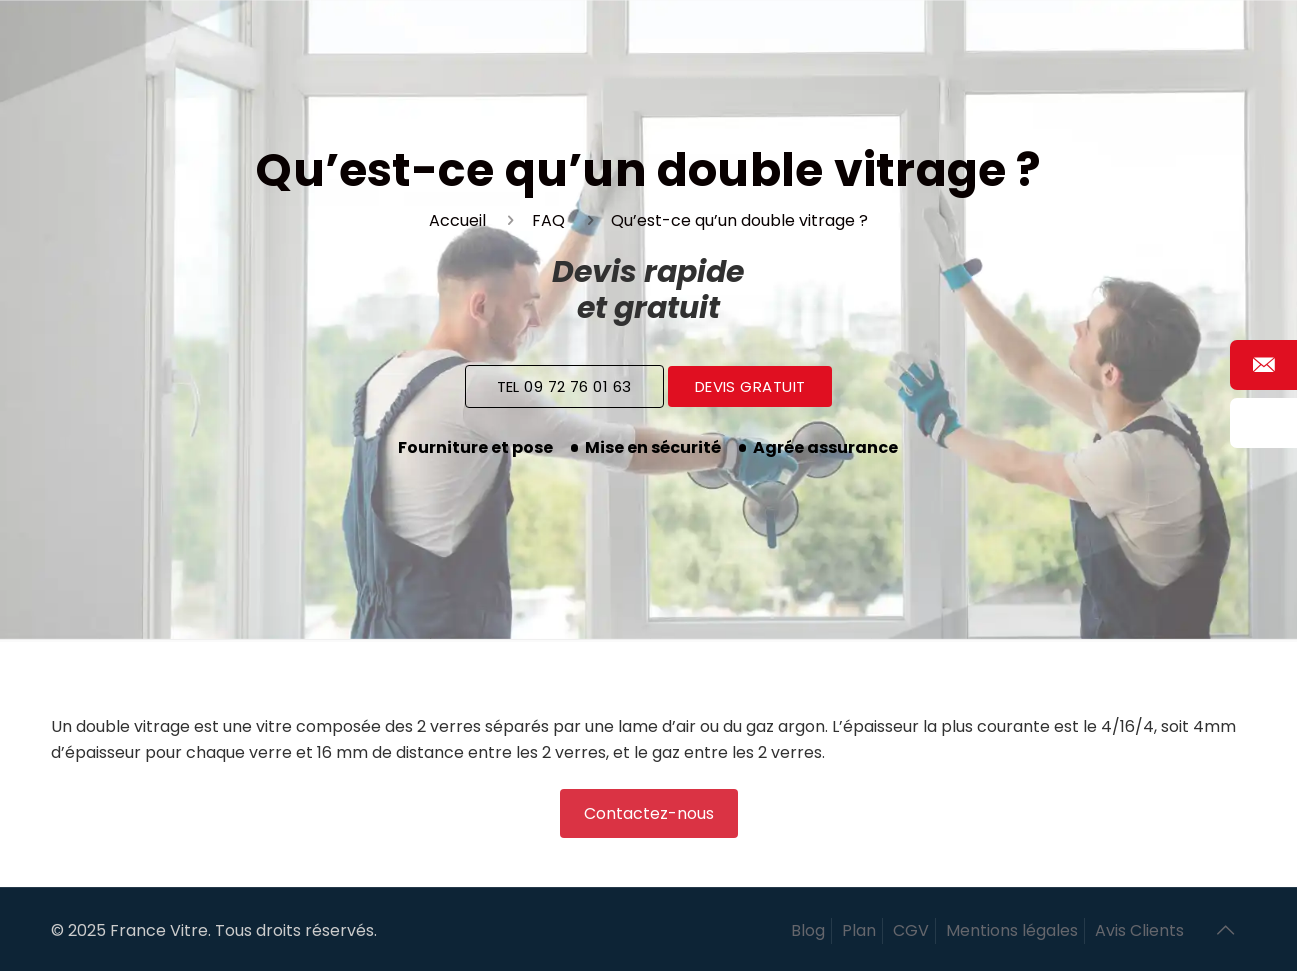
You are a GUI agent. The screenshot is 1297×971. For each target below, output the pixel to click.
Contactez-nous (649, 813)
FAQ (548, 220)
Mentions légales (1012, 930)
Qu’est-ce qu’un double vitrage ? (739, 220)
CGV (911, 930)
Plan (859, 930)
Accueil (457, 220)
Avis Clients (1139, 930)
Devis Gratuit (750, 386)
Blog (808, 930)
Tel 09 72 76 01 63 (564, 386)
